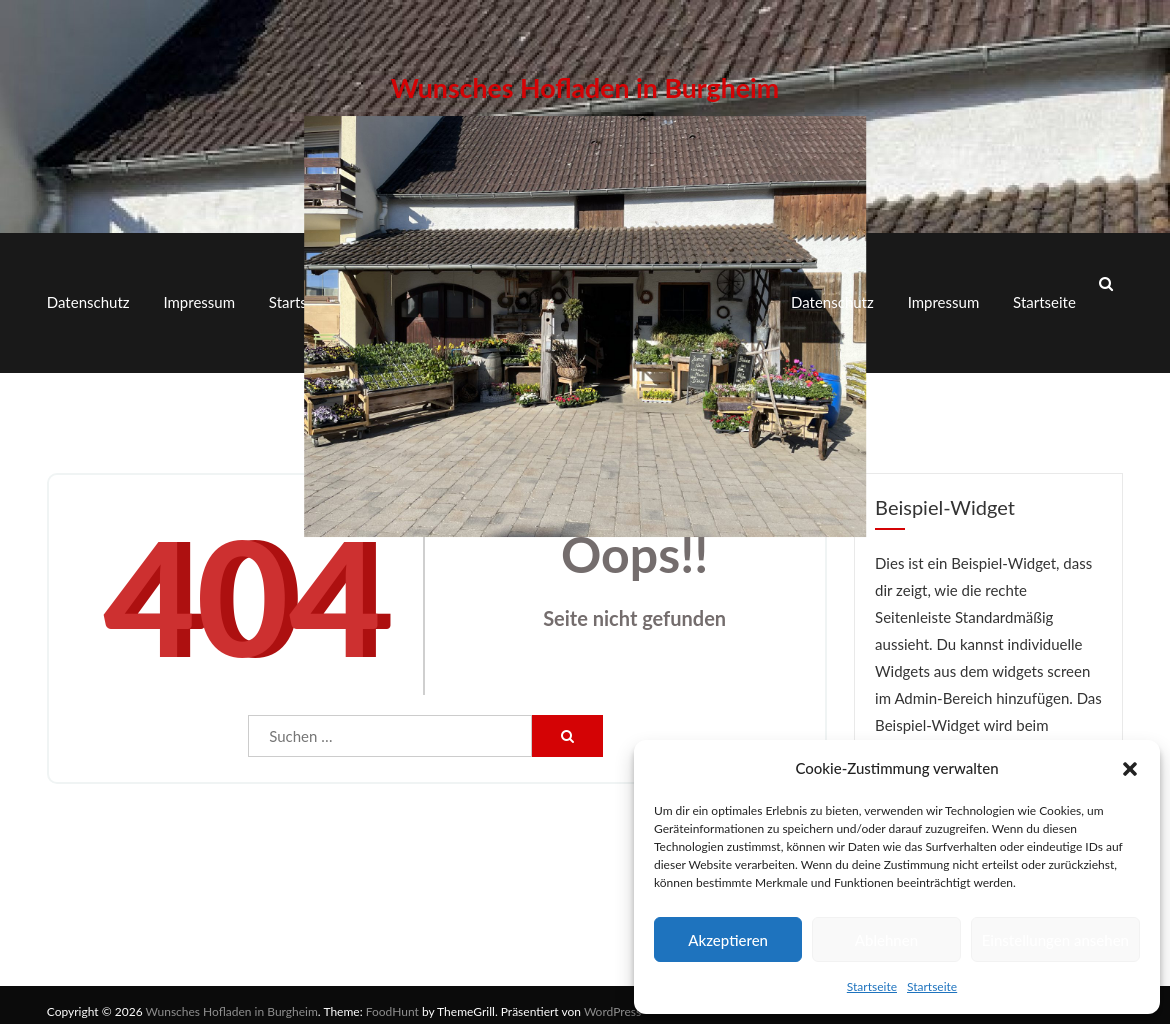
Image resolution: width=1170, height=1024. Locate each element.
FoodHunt (392, 998)
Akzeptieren (728, 940)
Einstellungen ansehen (1055, 940)
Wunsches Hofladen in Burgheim (584, 81)
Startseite (872, 986)
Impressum (199, 296)
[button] (1130, 769)
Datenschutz (88, 296)
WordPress (612, 998)
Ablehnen (886, 940)
